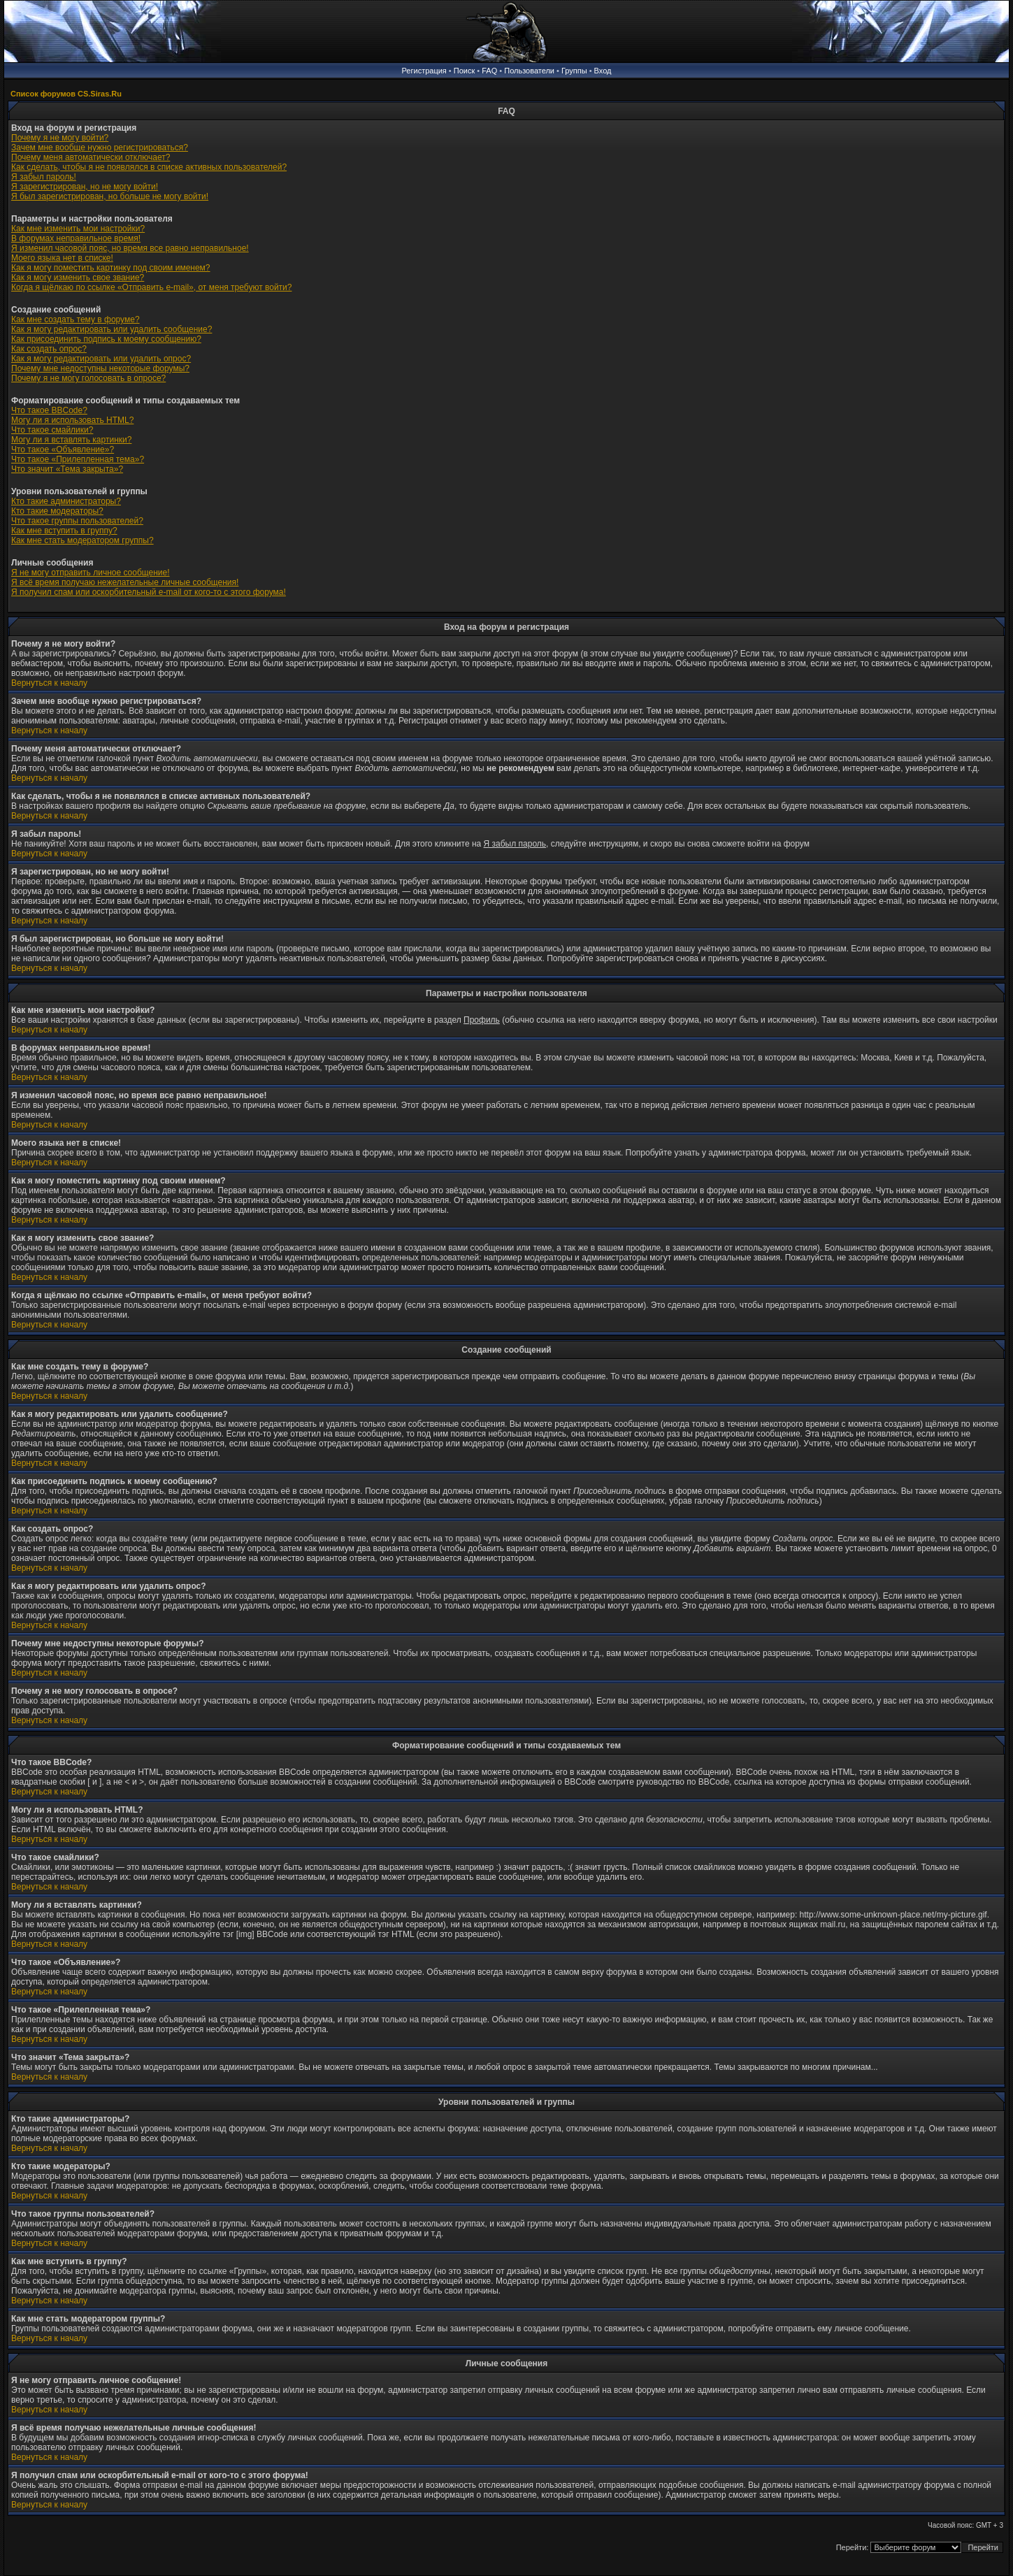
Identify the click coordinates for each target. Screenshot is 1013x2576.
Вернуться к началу (49, 683)
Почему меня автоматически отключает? (90, 157)
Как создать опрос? (49, 349)
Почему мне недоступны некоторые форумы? (100, 368)
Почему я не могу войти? (59, 138)
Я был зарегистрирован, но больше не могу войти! (109, 196)
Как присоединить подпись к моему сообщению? (106, 339)
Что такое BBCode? (49, 410)
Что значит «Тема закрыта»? (67, 469)
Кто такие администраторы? (66, 501)
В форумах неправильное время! (76, 238)
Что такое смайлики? (52, 430)
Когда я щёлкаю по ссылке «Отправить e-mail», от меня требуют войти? (151, 287)
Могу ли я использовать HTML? (72, 420)
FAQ (489, 70)
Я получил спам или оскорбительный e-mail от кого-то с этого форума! (148, 592)
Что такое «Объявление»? (62, 449)
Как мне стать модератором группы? (82, 540)
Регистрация (424, 70)
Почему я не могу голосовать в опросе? (88, 378)
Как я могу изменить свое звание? (77, 277)
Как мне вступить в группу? (64, 530)
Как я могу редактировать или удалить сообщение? (111, 329)
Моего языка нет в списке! (62, 258)
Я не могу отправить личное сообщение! (90, 572)
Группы (574, 70)
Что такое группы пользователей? (77, 521)
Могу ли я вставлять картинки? (71, 440)
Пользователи (529, 70)
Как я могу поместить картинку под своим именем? (110, 268)
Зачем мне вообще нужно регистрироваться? (99, 147)
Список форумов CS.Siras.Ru (66, 93)
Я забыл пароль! (43, 177)
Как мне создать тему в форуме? (75, 319)
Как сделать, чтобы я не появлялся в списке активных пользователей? (149, 167)
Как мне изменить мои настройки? (78, 228)
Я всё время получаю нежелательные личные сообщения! (124, 582)
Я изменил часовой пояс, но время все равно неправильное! (130, 248)
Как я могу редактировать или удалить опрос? (101, 359)
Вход (603, 70)
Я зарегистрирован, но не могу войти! (84, 187)
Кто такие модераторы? (57, 511)
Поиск (464, 70)
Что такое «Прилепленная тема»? (77, 459)
